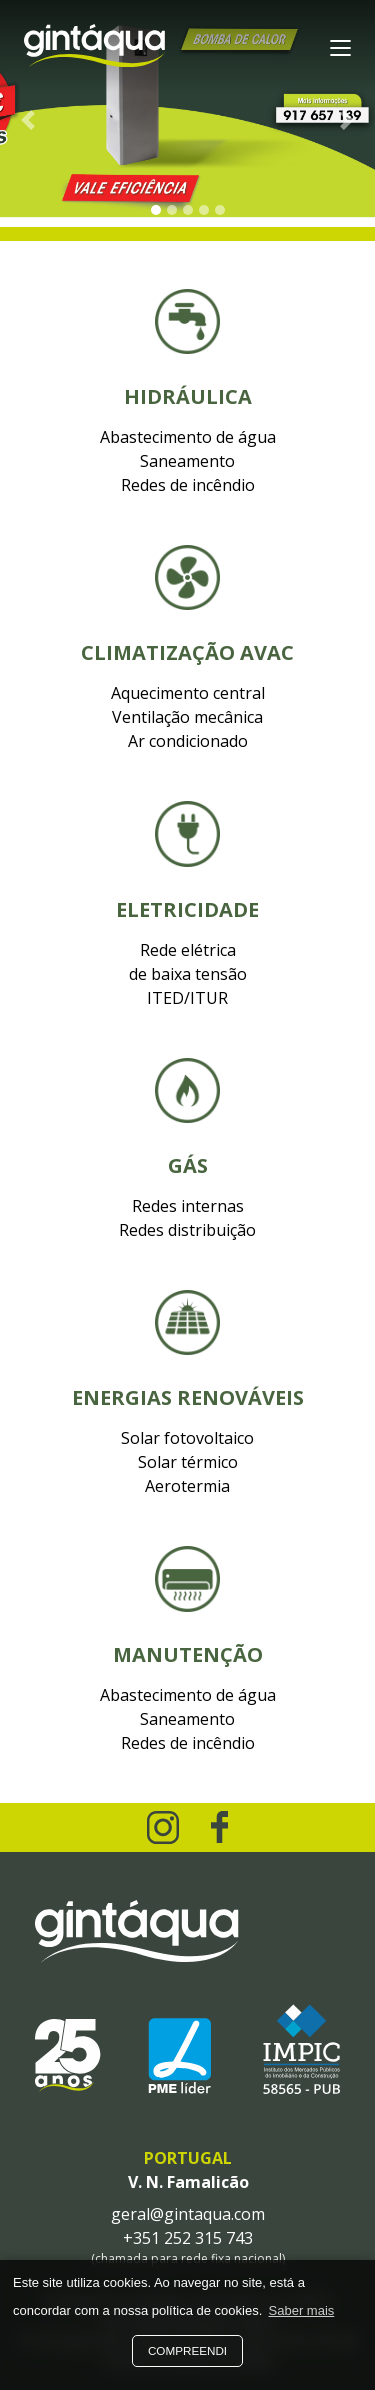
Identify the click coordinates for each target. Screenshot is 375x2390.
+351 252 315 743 (188, 2238)
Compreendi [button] (187, 2350)
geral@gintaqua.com (188, 2214)
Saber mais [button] (302, 2310)
